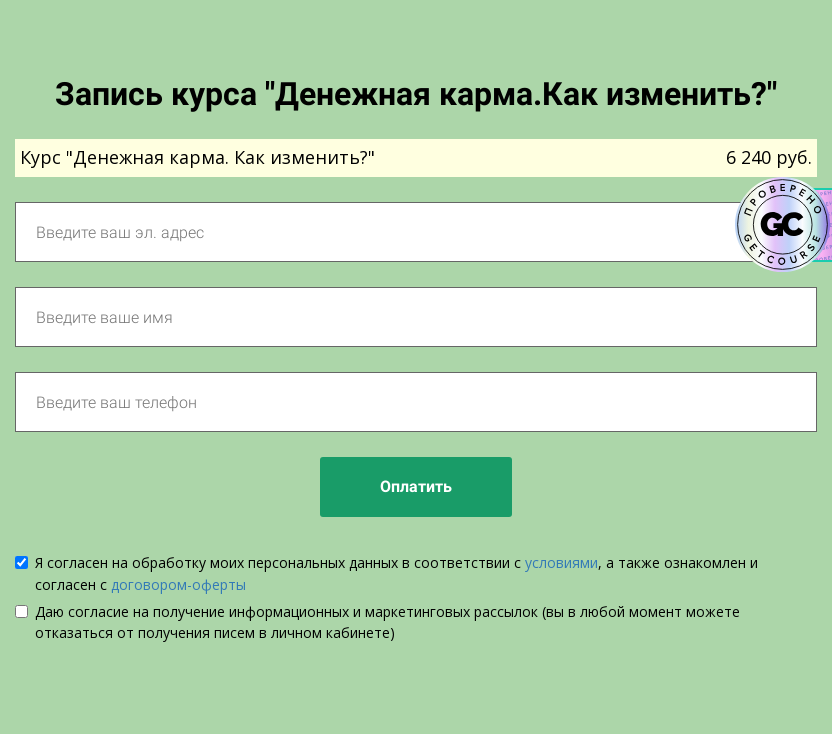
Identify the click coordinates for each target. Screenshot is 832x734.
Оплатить (416, 486)
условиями (561, 562)
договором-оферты (178, 584)
